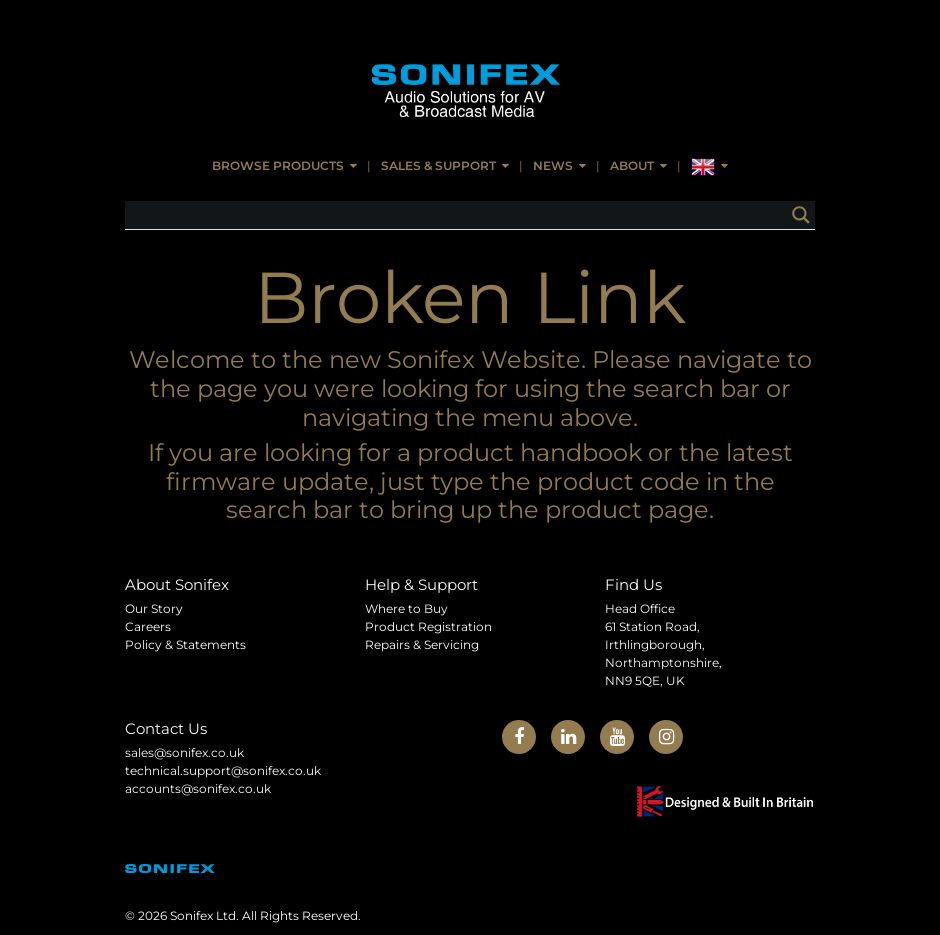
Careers (148, 626)
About (632, 165)
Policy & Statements (185, 644)
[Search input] (461, 215)
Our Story (154, 608)
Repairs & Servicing (422, 644)
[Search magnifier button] (801, 215)
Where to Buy (406, 608)
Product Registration (428, 626)
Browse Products (278, 165)
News (553, 165)
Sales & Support (438, 165)
